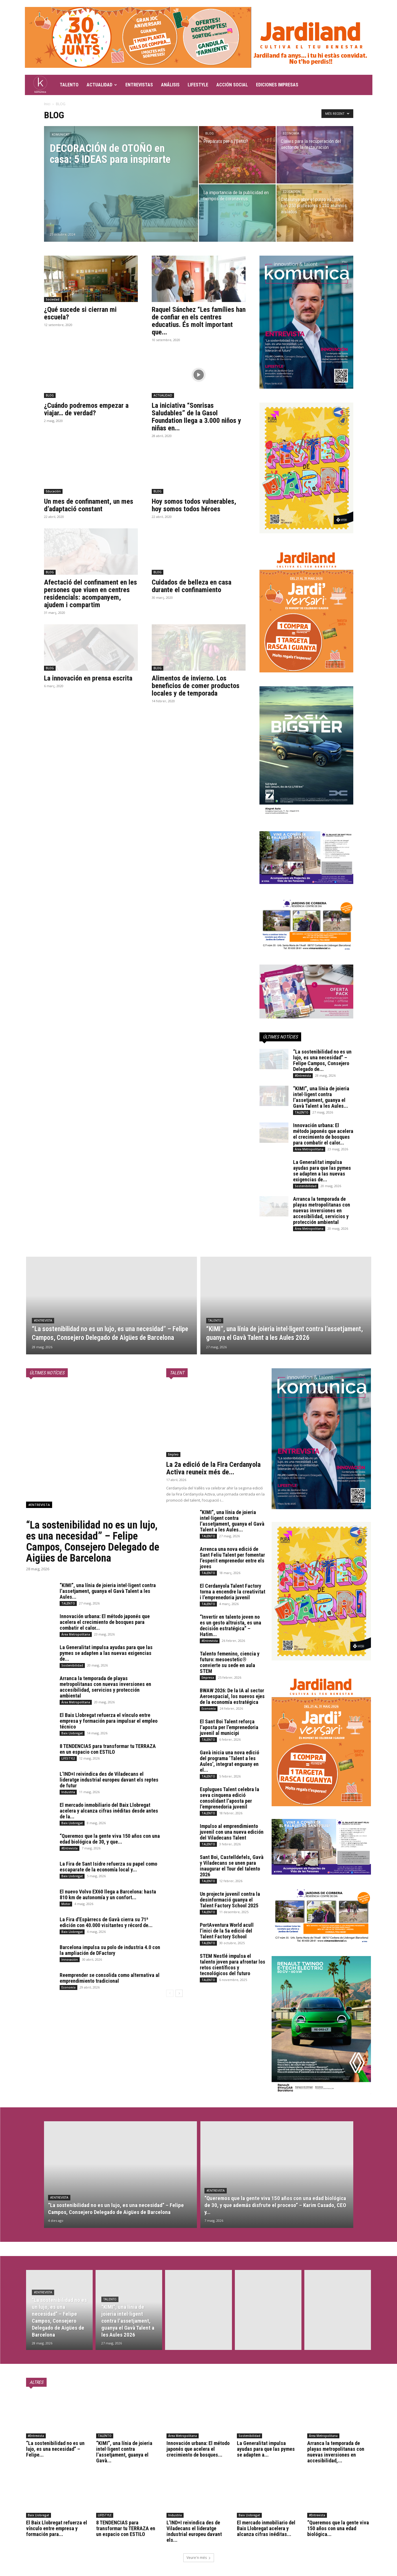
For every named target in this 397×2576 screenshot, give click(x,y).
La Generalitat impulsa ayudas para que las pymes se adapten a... (266, 2449)
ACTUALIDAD (102, 85)
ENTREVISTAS (139, 85)
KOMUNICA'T (60, 134)
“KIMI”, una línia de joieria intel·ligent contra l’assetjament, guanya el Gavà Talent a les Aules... (321, 1097)
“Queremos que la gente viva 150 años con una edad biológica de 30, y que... (110, 1839)
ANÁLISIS (170, 85)
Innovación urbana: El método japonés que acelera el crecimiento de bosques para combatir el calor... (323, 1134)
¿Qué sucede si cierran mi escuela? (80, 313)
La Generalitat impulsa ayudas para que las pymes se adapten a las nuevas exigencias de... (322, 1171)
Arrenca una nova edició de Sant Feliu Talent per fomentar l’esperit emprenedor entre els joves (232, 1557)
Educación (291, 191)
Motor (65, 1904)
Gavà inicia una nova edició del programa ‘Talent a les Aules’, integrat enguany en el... (229, 1761)
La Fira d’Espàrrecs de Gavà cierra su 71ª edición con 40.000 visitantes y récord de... (106, 1922)
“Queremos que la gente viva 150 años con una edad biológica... (338, 2528)
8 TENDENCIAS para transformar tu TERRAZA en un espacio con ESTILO (108, 1749)
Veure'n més (198, 2557)
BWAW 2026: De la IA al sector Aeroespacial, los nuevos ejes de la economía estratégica (232, 1696)
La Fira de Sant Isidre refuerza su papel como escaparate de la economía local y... (108, 1867)
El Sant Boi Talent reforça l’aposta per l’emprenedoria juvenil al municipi (229, 1727)
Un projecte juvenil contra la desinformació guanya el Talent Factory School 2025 (230, 1900)
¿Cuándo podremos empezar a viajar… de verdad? (86, 409)
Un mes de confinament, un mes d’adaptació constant (88, 505)
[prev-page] (169, 1993)
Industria (68, 1792)
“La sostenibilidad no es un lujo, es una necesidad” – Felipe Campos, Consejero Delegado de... (322, 1060)
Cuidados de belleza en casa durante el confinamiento (191, 586)
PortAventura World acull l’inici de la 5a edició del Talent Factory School (227, 1931)
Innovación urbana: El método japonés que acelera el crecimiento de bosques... (198, 2449)
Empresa (208, 1678)
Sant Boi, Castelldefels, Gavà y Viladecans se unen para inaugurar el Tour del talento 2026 (232, 1866)
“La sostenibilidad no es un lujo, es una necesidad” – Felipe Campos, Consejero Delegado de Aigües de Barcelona (92, 1541)
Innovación (69, 1960)
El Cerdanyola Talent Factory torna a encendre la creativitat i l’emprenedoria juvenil (232, 1591)
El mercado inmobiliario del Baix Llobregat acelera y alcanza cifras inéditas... (266, 2528)
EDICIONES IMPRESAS (277, 85)
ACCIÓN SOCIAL (232, 85)
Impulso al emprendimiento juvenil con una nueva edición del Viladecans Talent (232, 1832)
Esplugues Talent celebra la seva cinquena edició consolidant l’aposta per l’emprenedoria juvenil (229, 1798)
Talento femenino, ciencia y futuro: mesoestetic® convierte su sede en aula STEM (229, 1662)
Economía (291, 133)
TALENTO (69, 85)
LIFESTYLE (198, 85)
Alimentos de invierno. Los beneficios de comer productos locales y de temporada (195, 685)
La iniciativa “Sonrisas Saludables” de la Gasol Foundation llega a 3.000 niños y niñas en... (196, 416)
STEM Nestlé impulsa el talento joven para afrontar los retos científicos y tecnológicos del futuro (232, 1964)
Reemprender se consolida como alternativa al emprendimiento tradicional (110, 1978)
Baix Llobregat (72, 1733)
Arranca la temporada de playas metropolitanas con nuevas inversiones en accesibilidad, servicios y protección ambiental (321, 1210)
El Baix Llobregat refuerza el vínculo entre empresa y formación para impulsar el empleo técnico (109, 1721)
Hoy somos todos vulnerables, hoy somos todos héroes (194, 505)
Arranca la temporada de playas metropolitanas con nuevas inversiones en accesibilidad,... (335, 2452)
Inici (47, 103)
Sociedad (52, 299)
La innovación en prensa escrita (88, 678)
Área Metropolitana (309, 1149)
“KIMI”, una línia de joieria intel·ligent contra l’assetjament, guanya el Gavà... (124, 2452)
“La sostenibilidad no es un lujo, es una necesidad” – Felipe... (55, 2449)
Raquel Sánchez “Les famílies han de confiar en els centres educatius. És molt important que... (199, 320)
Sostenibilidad (305, 1186)
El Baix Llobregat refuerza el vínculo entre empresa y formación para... (56, 2528)
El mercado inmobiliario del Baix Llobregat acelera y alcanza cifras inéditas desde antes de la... (109, 1811)
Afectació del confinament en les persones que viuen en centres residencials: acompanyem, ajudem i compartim (90, 593)
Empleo (173, 1454)
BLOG (209, 133)
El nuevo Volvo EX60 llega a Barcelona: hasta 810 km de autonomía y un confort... (108, 1894)
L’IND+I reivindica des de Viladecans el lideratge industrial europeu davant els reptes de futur (109, 1780)
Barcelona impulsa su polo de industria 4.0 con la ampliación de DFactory (110, 1950)
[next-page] (179, 1993)
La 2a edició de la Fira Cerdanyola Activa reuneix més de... (213, 1468)
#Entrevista (303, 1076)
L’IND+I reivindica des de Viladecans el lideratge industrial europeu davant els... (194, 2531)
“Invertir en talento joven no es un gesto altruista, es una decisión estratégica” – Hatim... (230, 1625)
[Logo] (40, 85)
